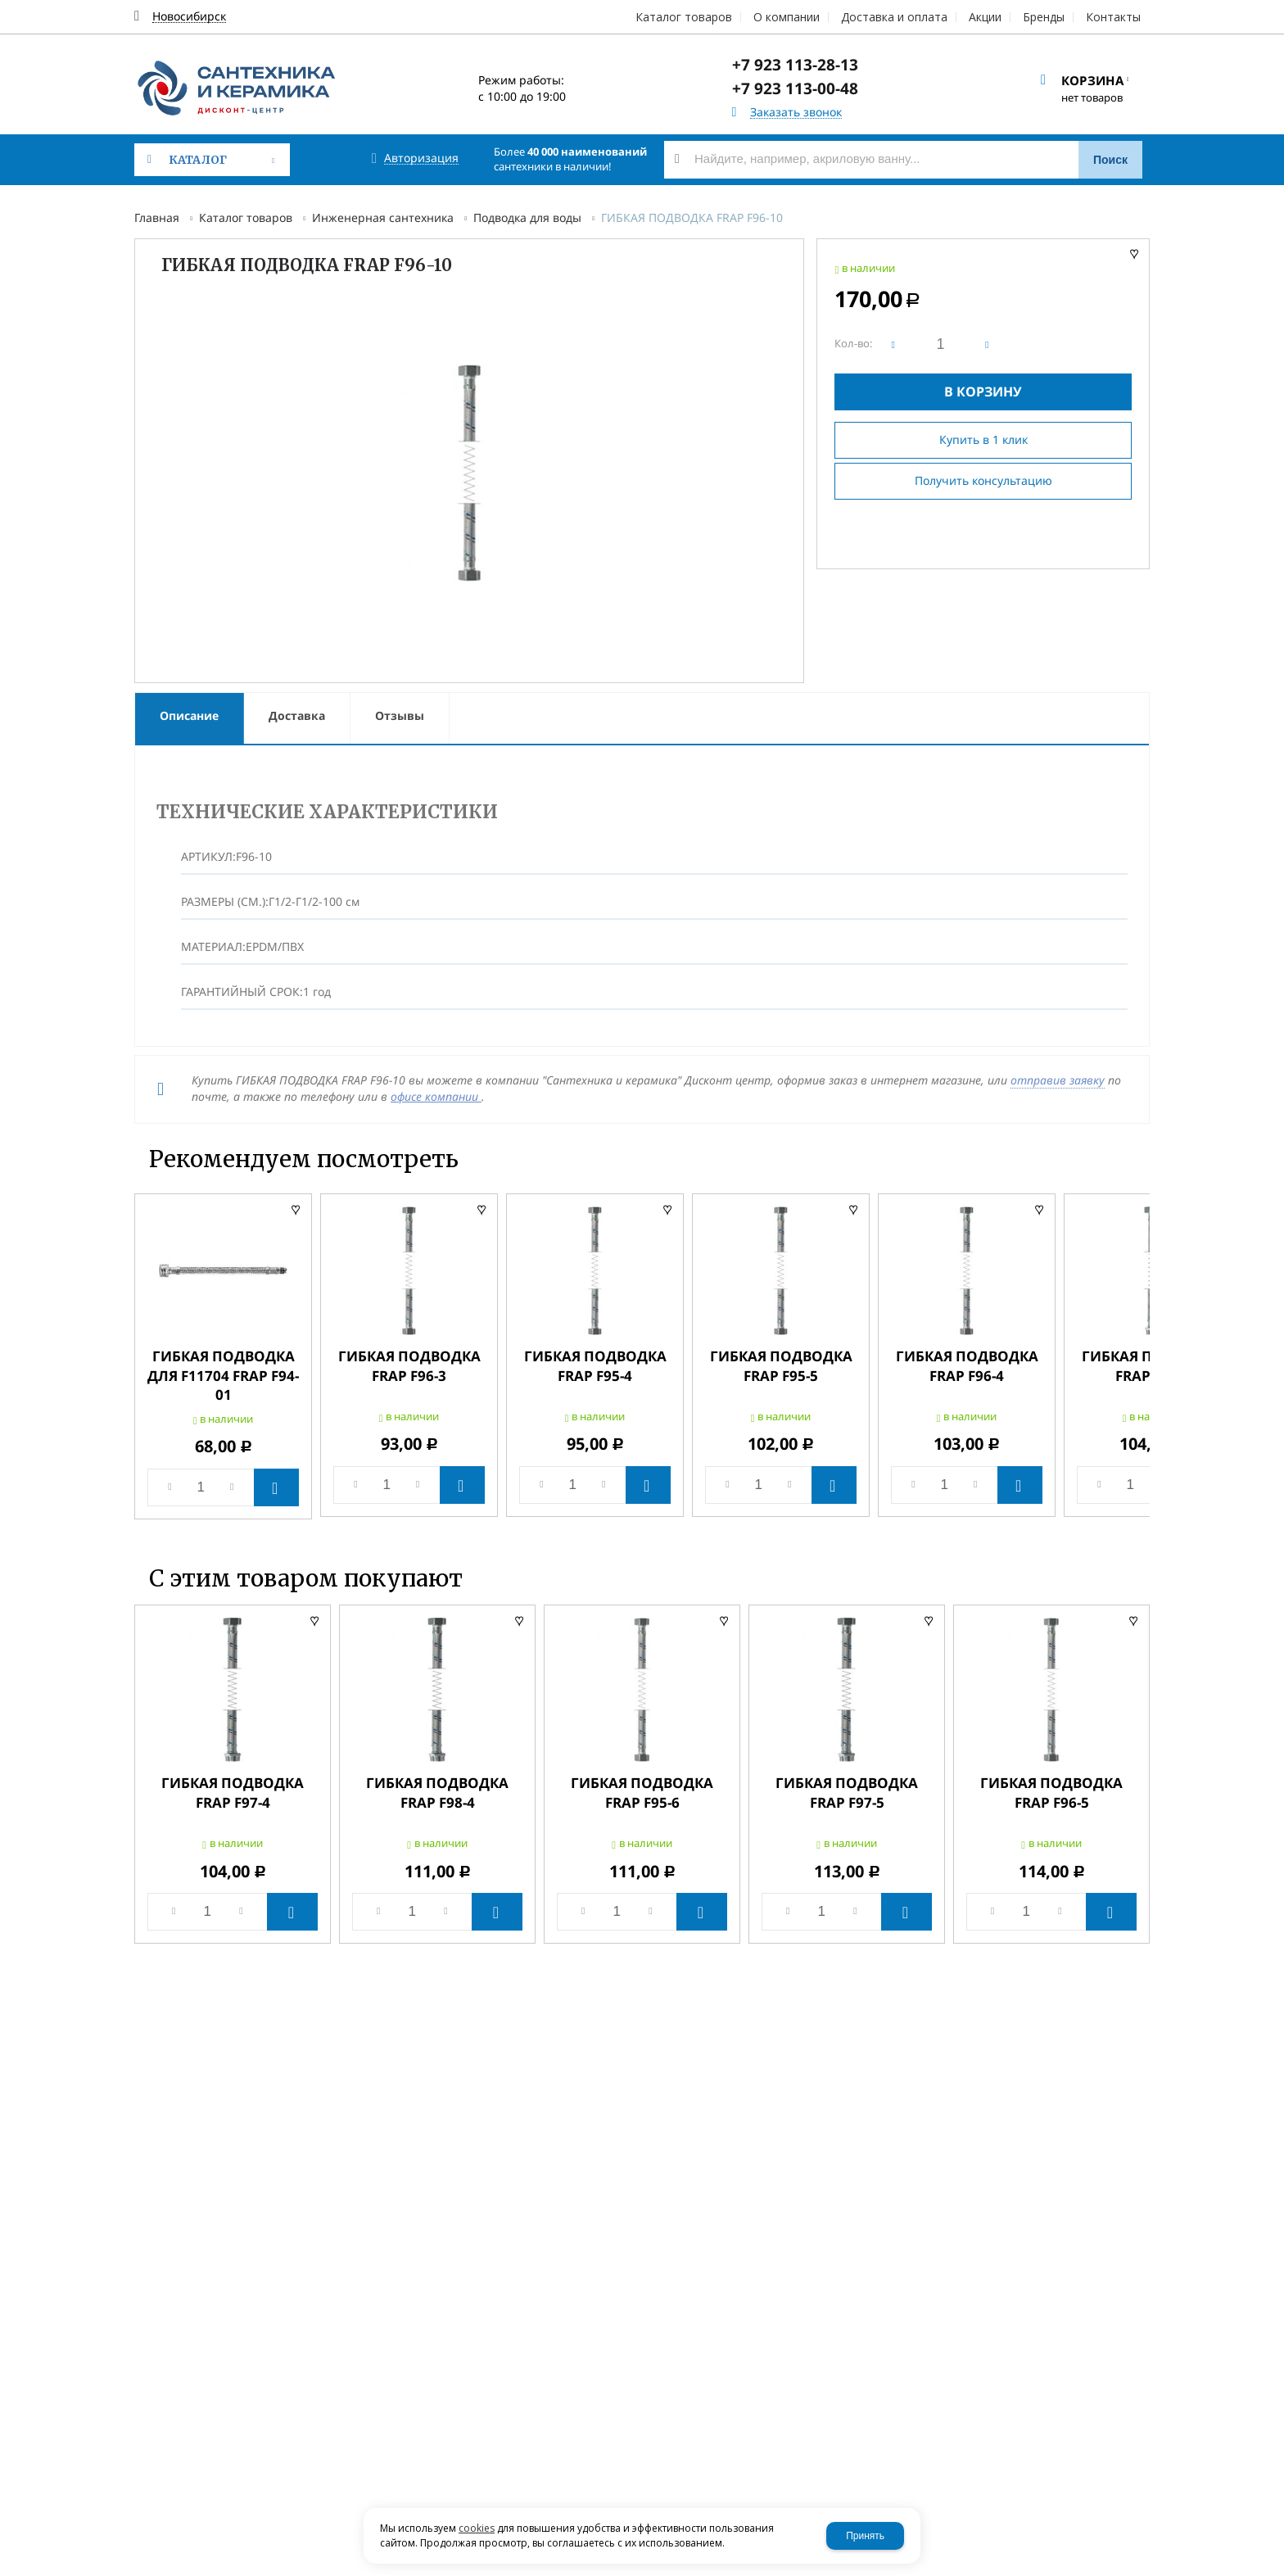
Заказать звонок (796, 112)
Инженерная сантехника (383, 217)
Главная (156, 217)
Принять (865, 2536)
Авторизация (421, 158)
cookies (477, 2528)
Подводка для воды (527, 217)
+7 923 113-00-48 (795, 88)
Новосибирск (189, 17)
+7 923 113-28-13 (795, 64)
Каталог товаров (245, 217)
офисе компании (436, 1096)
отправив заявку (1057, 1080)
